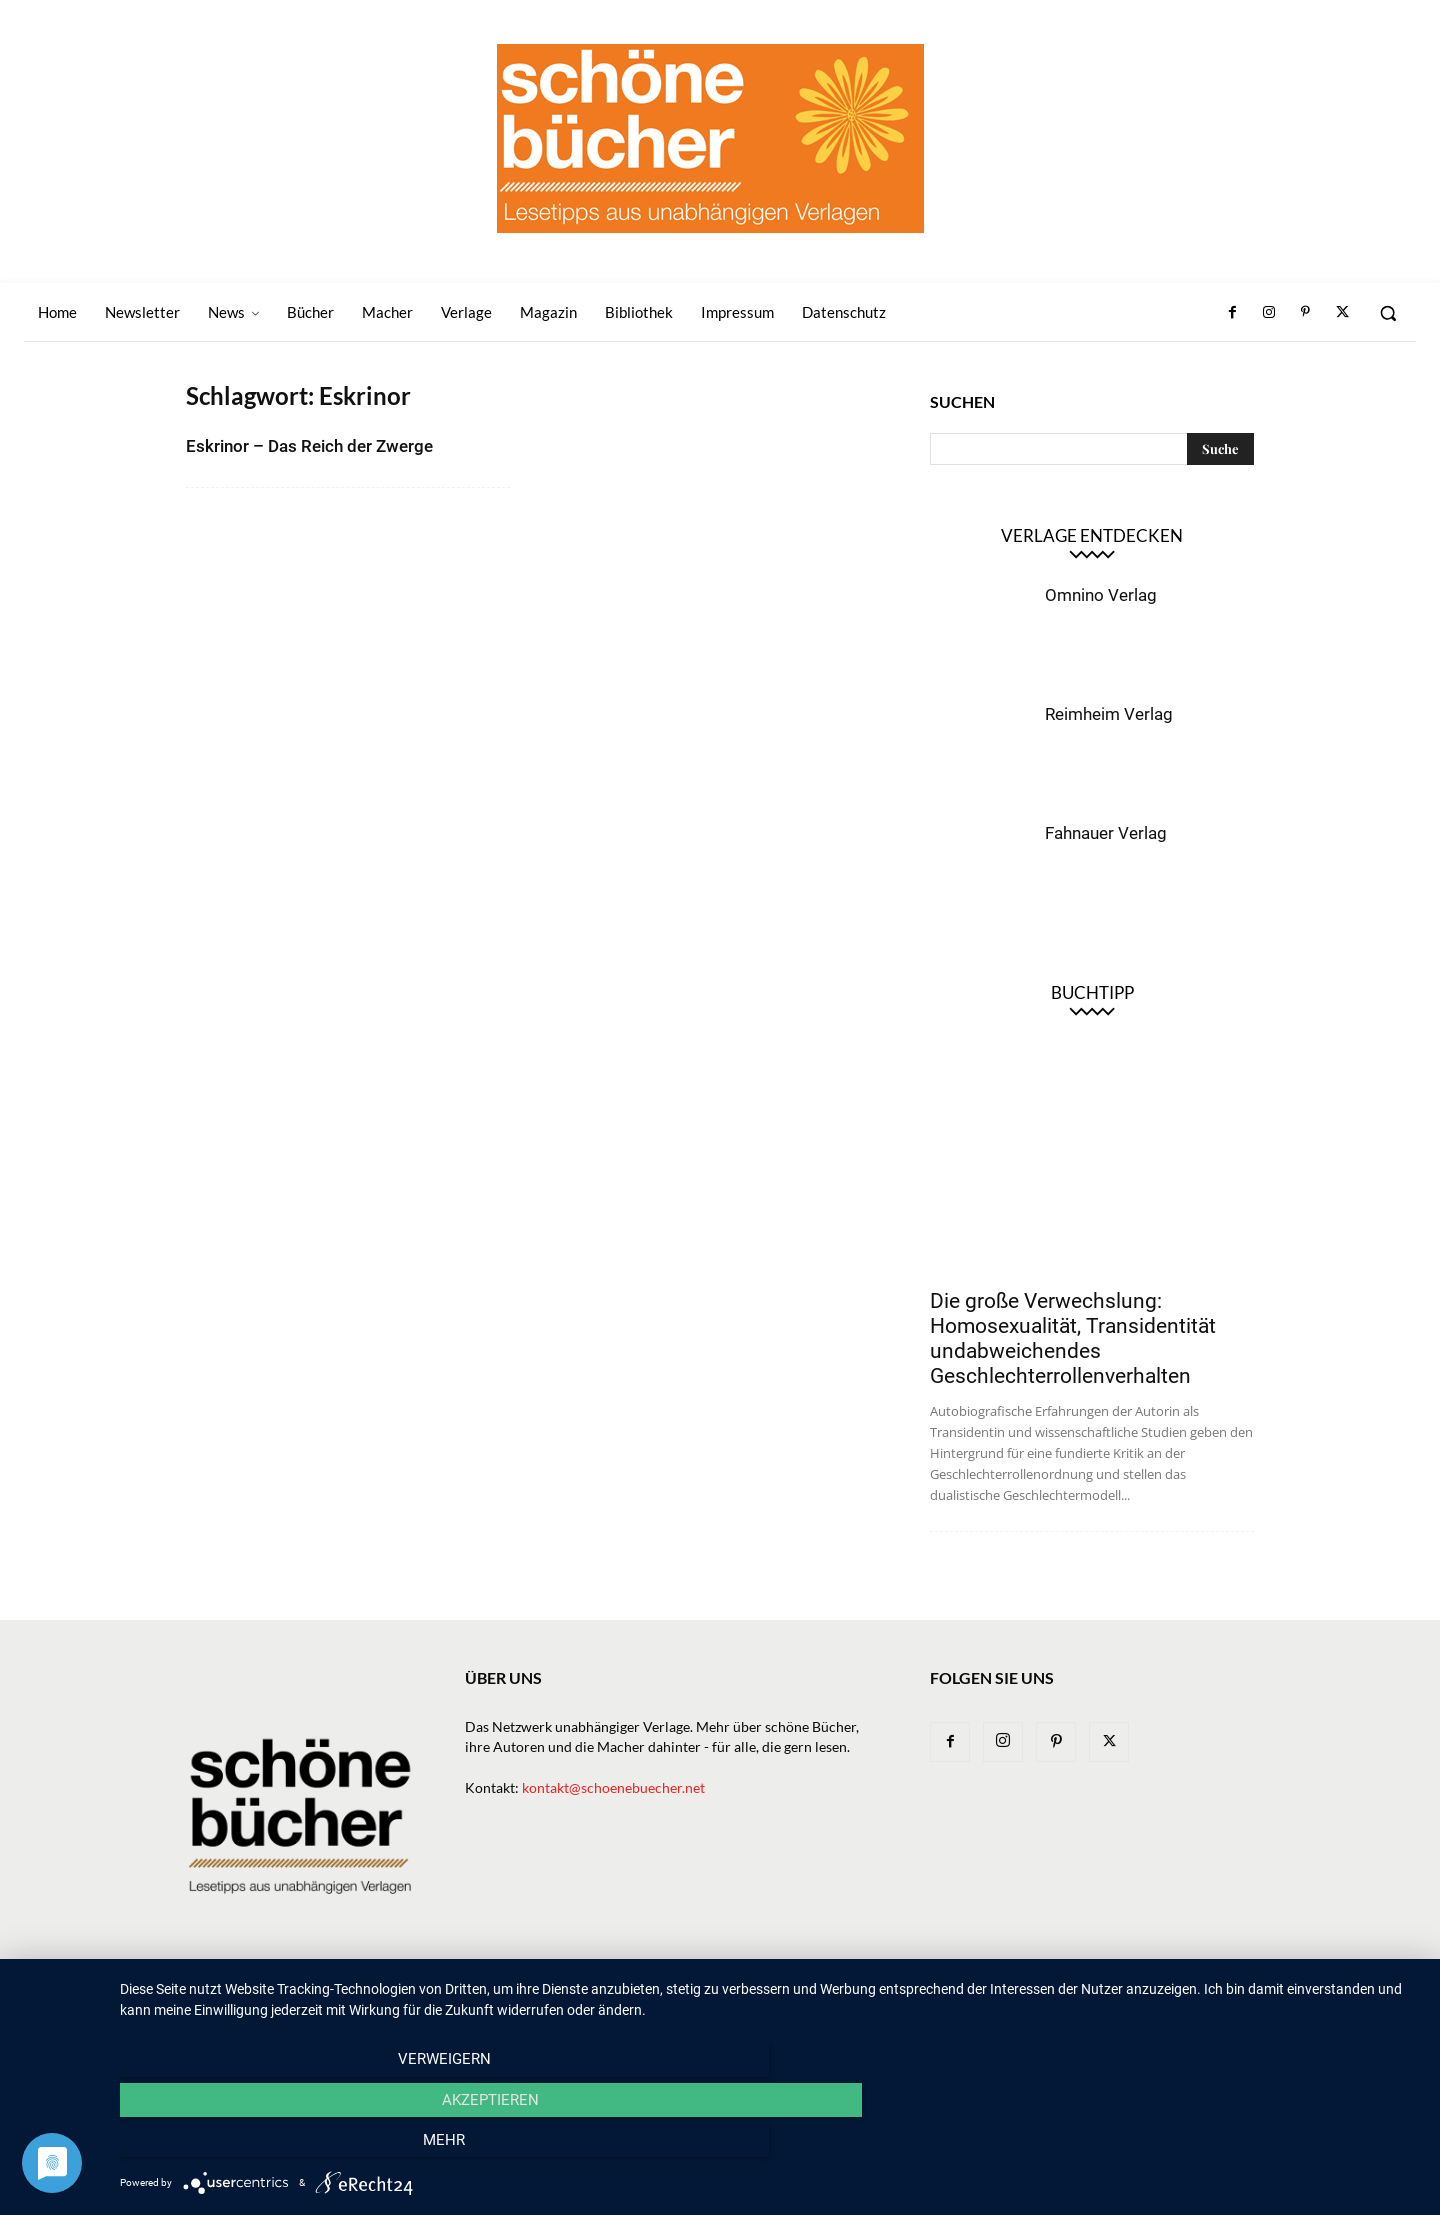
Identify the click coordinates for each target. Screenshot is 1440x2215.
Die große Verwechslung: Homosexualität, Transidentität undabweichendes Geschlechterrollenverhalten (1073, 1338)
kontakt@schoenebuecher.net (613, 1787)
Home (511, 1991)
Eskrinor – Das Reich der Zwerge (309, 446)
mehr (1225, 2146)
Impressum (1114, 1991)
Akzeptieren (770, 2146)
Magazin (941, 1991)
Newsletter (587, 1991)
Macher (867, 1991)
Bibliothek (1024, 1991)
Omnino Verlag (1101, 595)
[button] (1388, 313)
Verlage (794, 1991)
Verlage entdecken (1092, 535)
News (662, 1991)
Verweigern (315, 2146)
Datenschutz (1211, 1991)
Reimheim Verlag (1109, 714)
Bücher (723, 1991)
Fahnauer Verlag (1106, 833)
